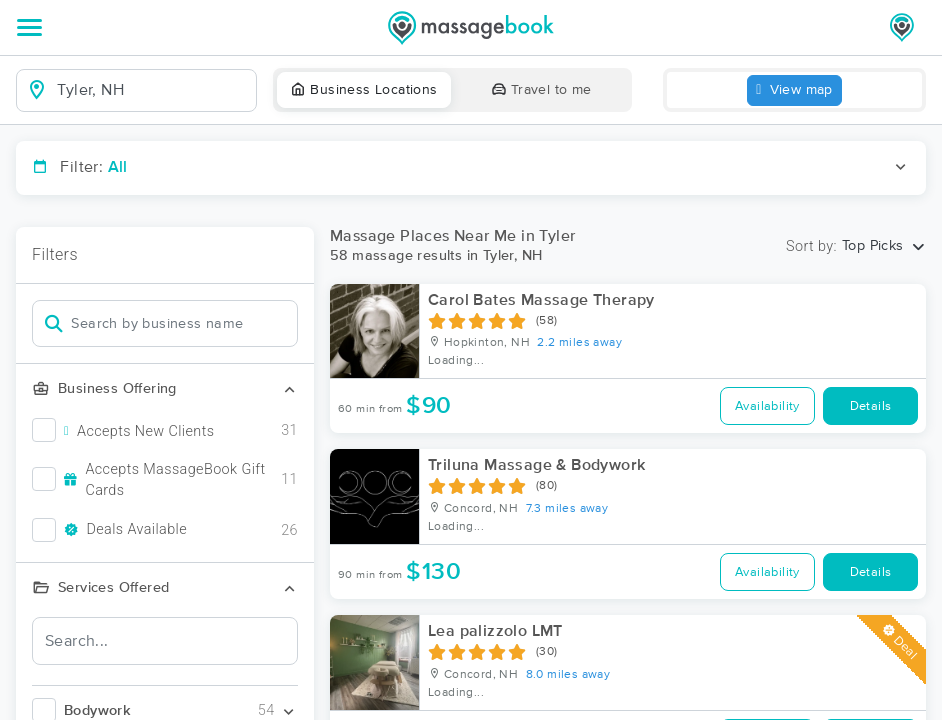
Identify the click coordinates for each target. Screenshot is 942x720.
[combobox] (152, 90)
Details (871, 406)
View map (794, 90)
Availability (767, 406)
